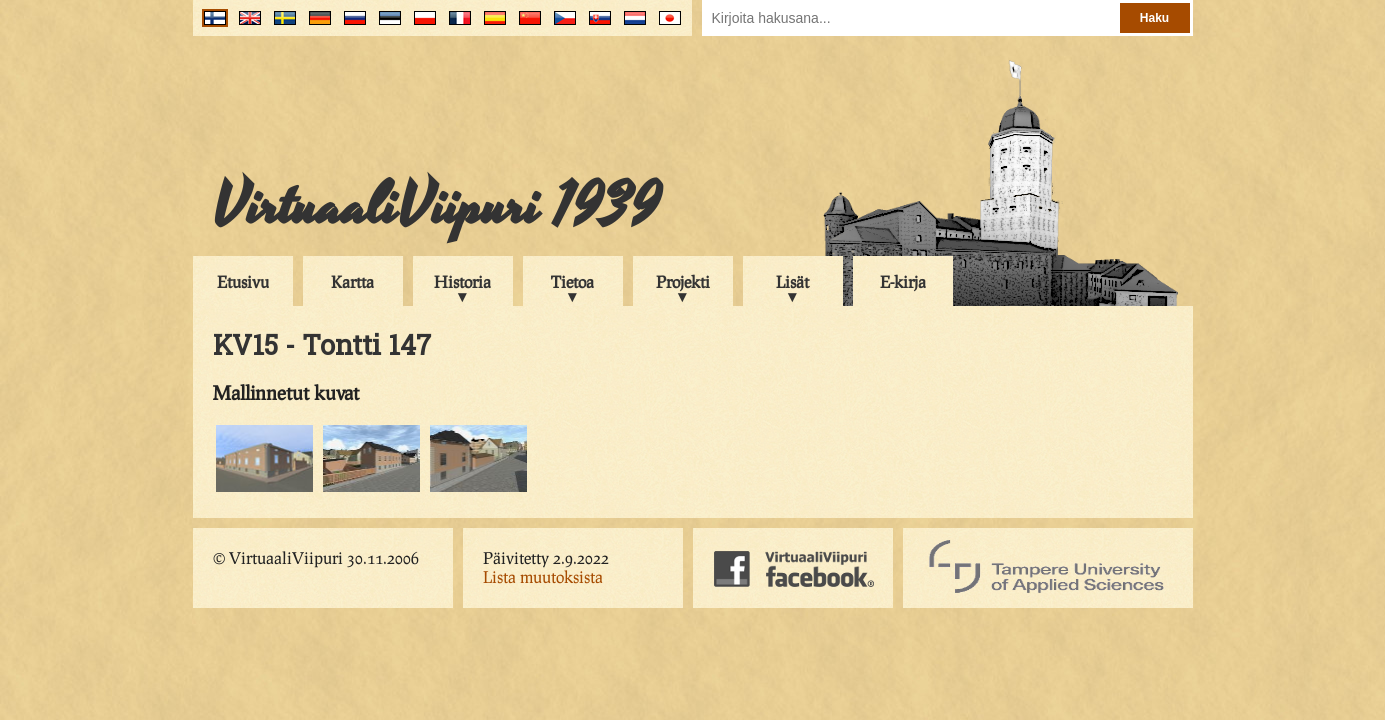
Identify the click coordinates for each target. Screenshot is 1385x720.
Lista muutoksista (543, 576)
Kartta (352, 281)
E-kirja (903, 281)
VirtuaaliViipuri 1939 (436, 207)
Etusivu (243, 281)
